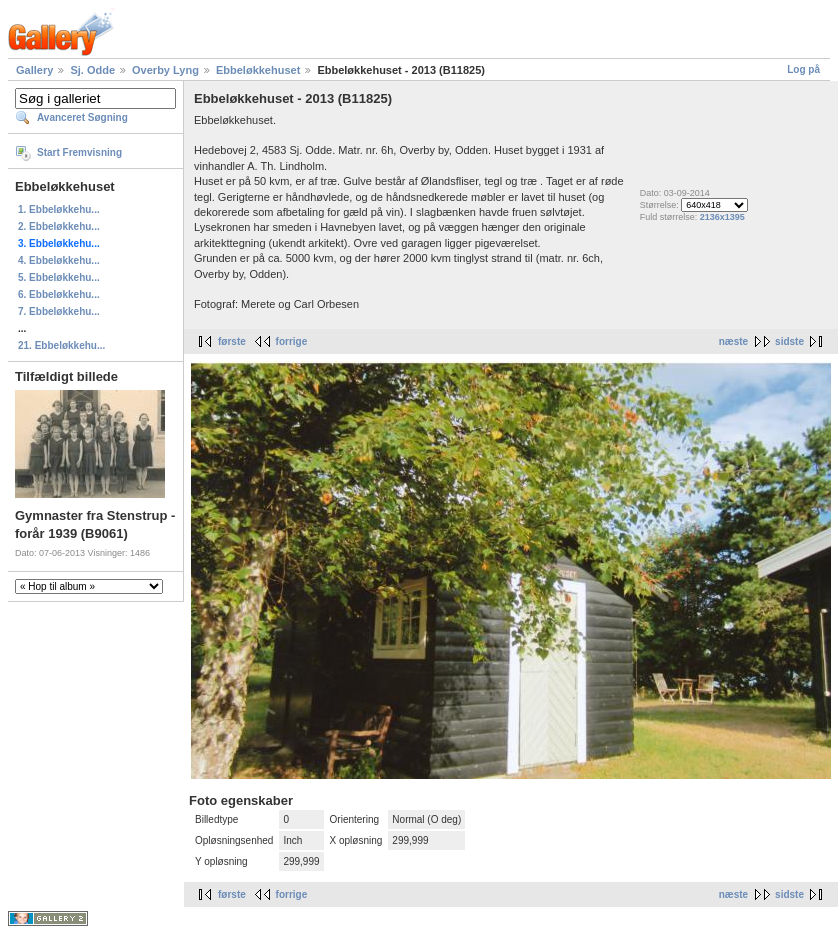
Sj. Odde (92, 70)
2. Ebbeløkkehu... (59, 226)
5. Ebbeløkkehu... (59, 277)
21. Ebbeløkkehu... (61, 345)
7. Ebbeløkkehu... (59, 311)
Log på (803, 69)
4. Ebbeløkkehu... (59, 260)
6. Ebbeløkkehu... (59, 294)
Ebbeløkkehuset (258, 70)
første (232, 341)
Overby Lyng (165, 70)
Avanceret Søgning (82, 117)
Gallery (34, 70)
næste (733, 341)
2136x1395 (722, 217)
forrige (292, 341)
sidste (789, 341)
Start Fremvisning (79, 152)
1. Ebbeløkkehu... (59, 209)
